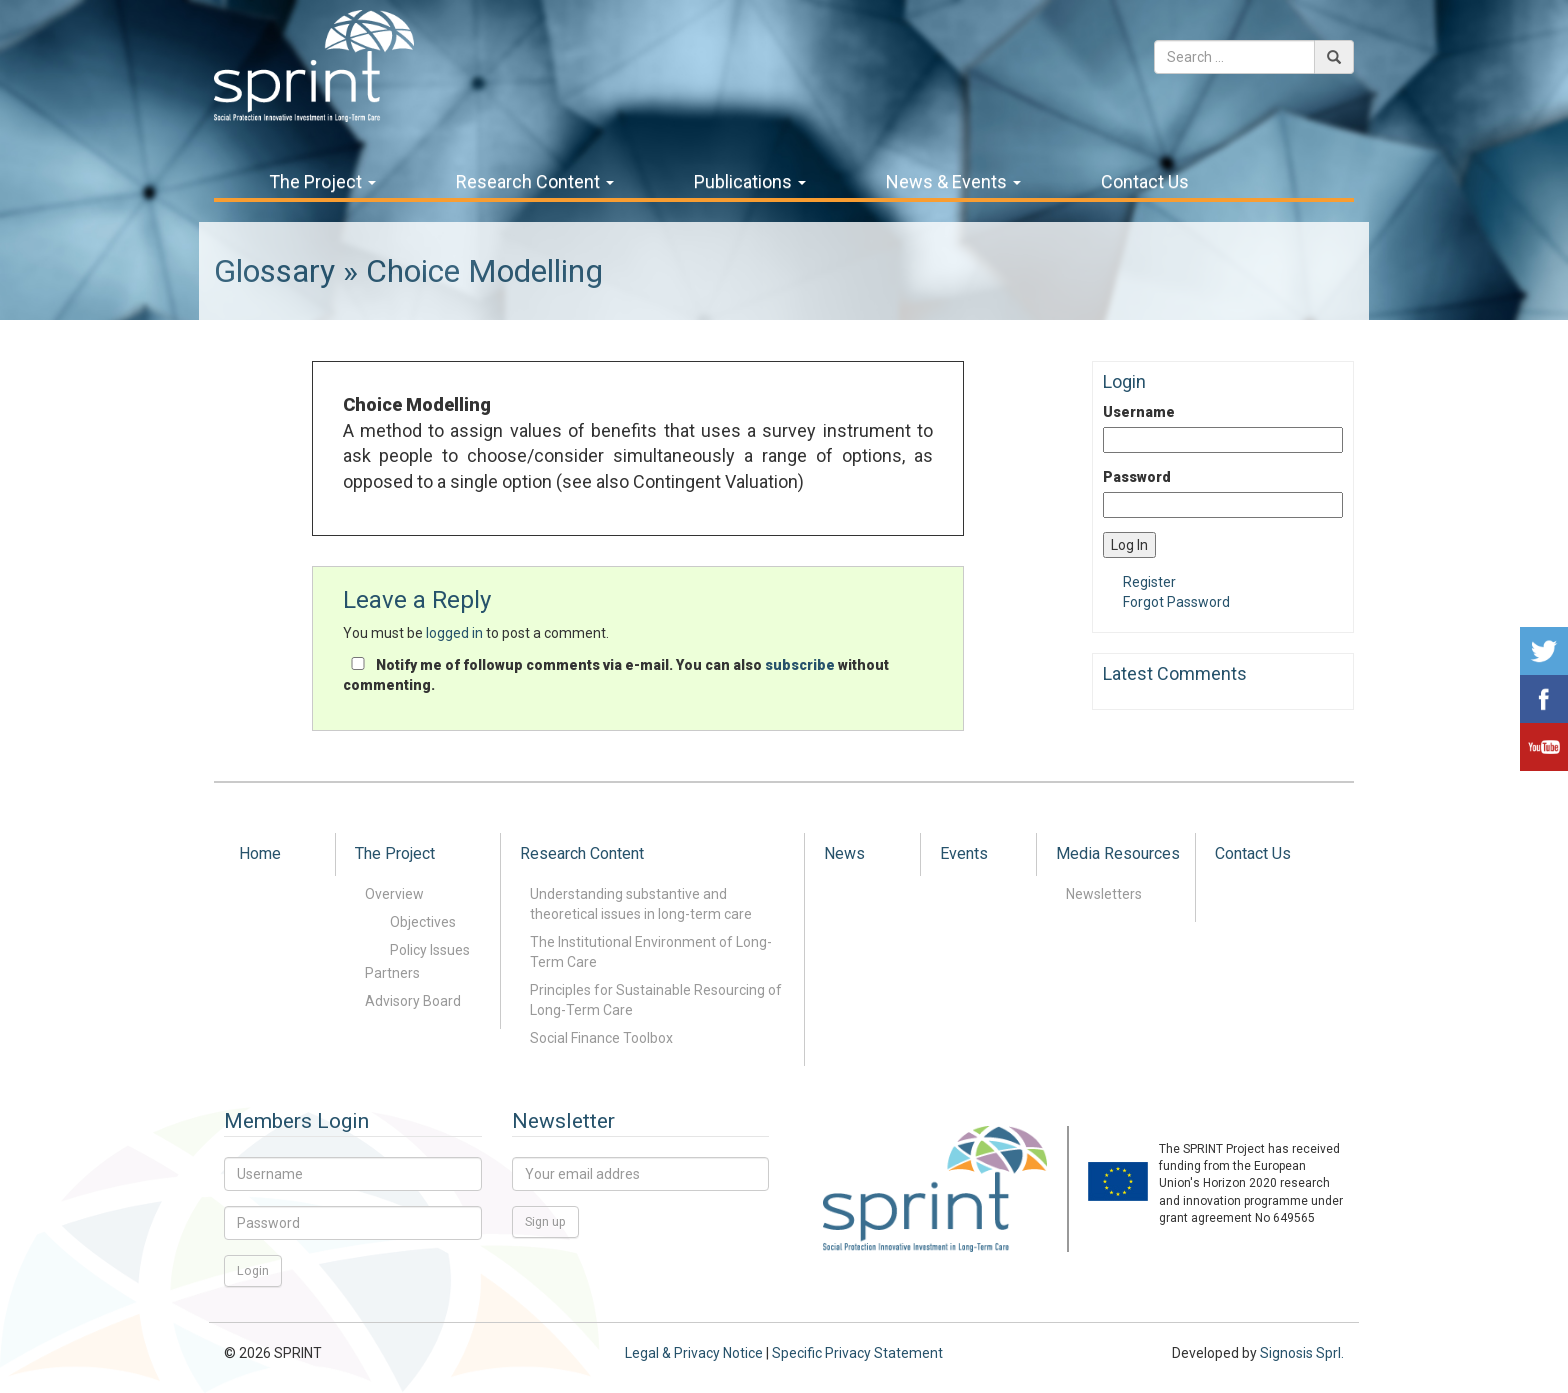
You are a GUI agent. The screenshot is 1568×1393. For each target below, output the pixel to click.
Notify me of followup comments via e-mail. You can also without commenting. (616, 675)
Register (1149, 582)
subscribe (800, 665)
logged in (454, 633)
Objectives (423, 922)
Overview (394, 894)
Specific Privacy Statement (857, 1353)
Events (964, 853)
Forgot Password (1176, 602)
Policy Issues (430, 950)
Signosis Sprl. (1302, 1353)
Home (260, 853)
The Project (322, 182)
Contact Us (1145, 182)
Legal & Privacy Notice (694, 1353)
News (844, 853)
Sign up (545, 1221)
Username (1139, 412)
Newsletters (1104, 894)
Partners (392, 973)
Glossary (274, 271)
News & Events (953, 182)
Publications (750, 182)
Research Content (535, 182)
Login (253, 1270)
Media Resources (1118, 853)
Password (1137, 477)
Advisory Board (413, 1001)
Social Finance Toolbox (601, 1038)
